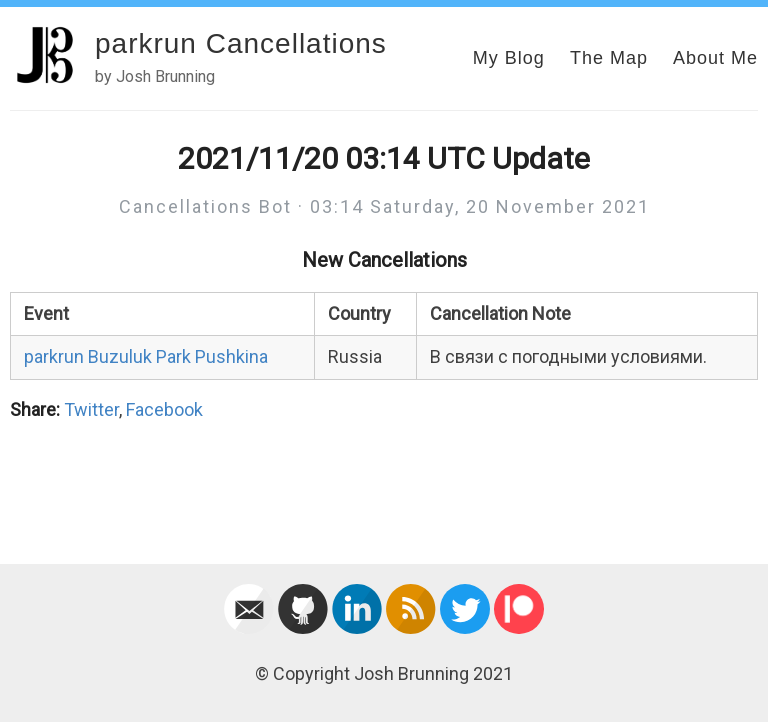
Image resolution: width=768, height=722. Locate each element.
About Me (715, 58)
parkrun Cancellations (241, 43)
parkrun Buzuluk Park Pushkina (146, 356)
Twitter (91, 409)
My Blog (509, 58)
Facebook (164, 409)
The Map (609, 58)
